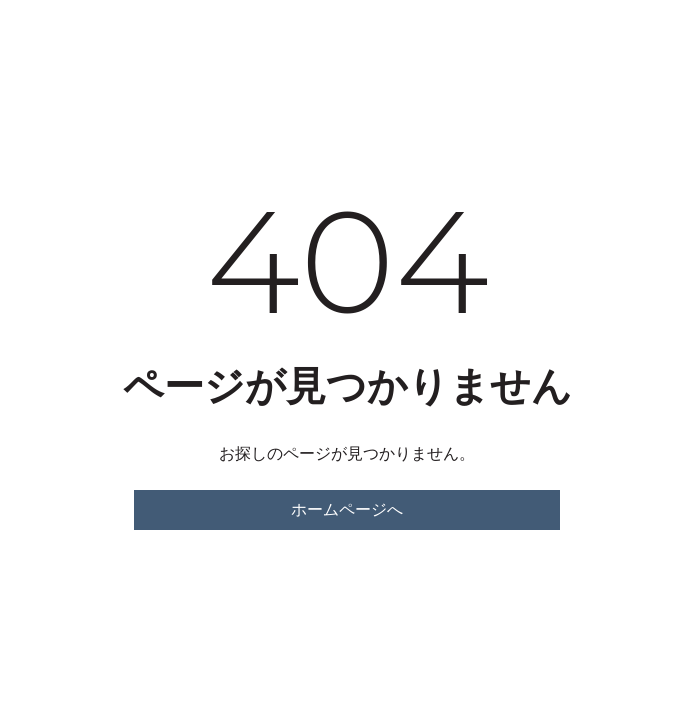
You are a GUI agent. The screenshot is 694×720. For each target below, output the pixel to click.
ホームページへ (347, 509)
